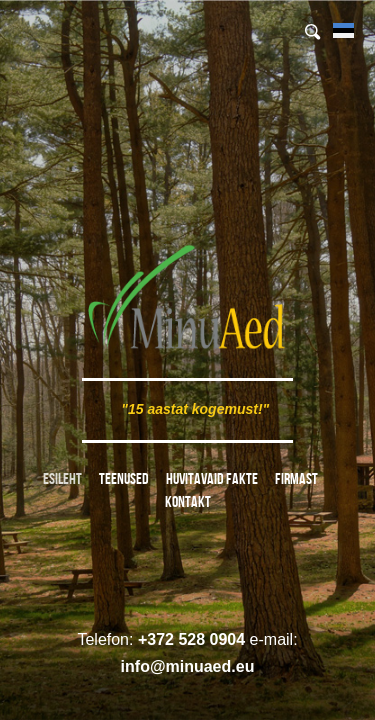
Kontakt (188, 501)
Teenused (124, 478)
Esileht (62, 478)
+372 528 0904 (191, 639)
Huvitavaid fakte (212, 478)
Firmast (296, 478)
